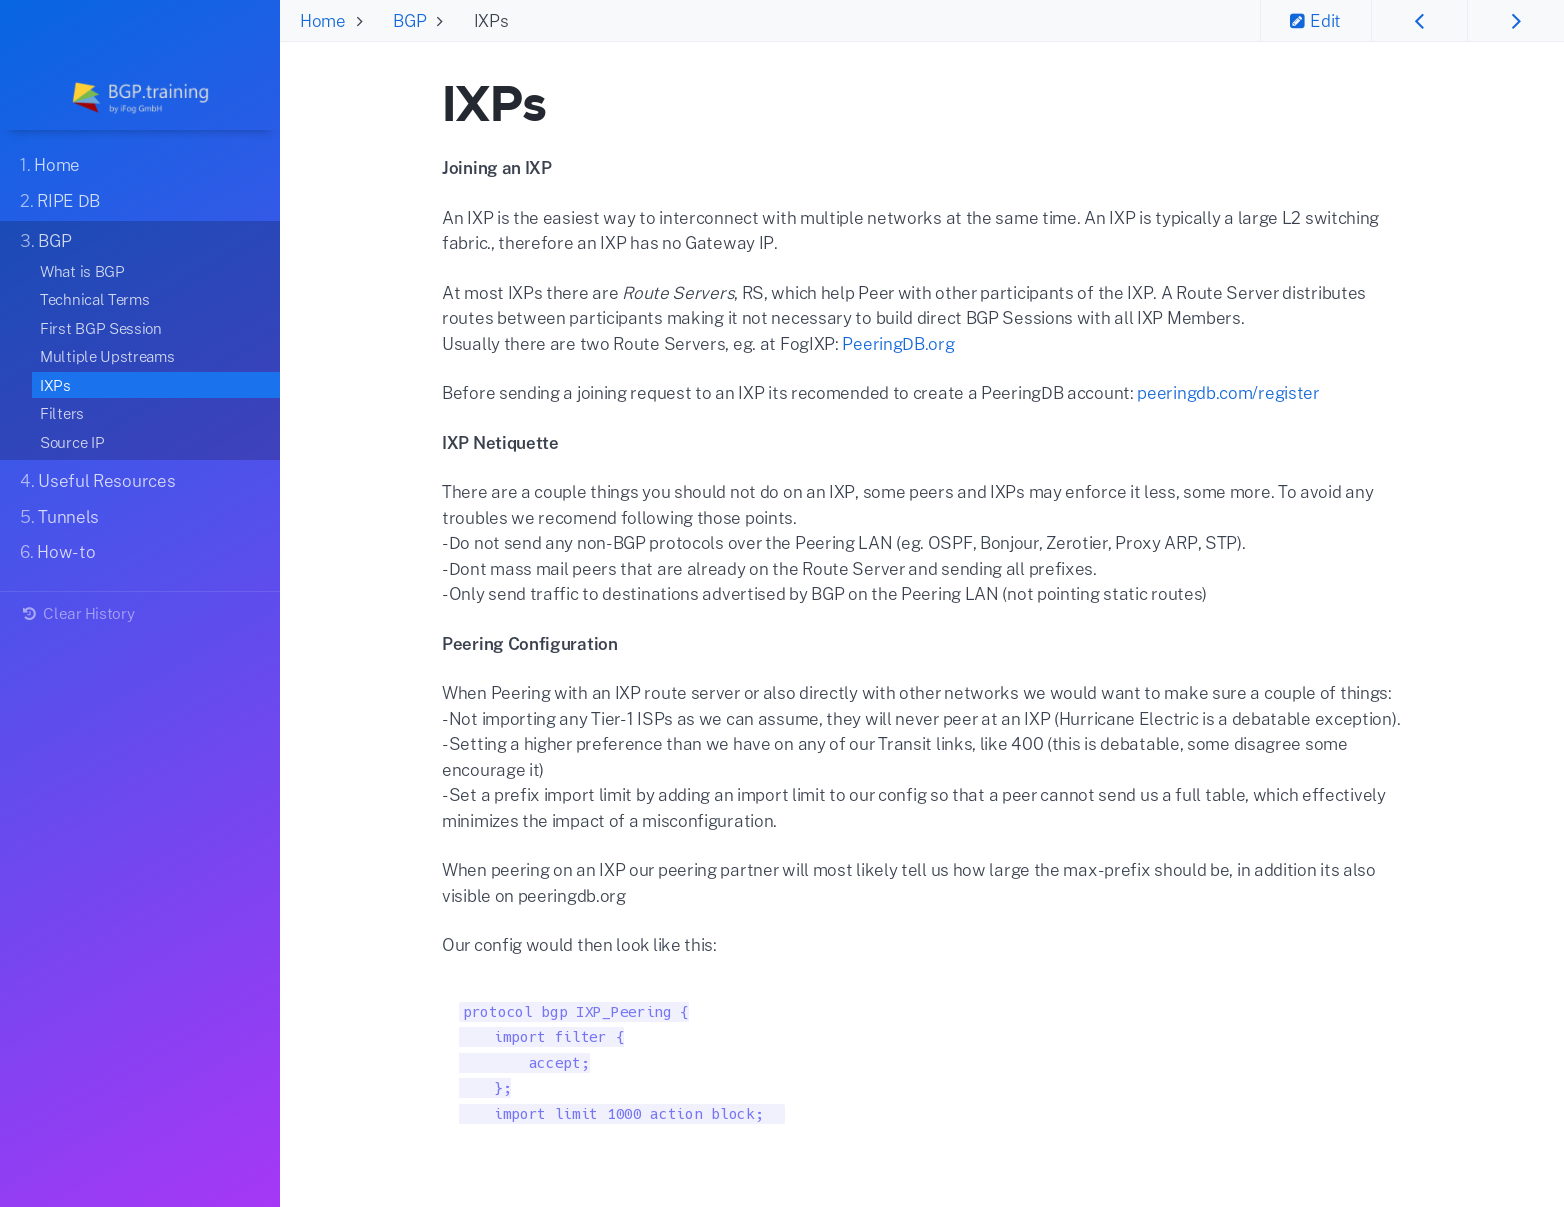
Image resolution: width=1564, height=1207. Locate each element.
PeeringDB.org (898, 343)
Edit (1315, 20)
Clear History (77, 613)
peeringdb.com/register (1228, 392)
